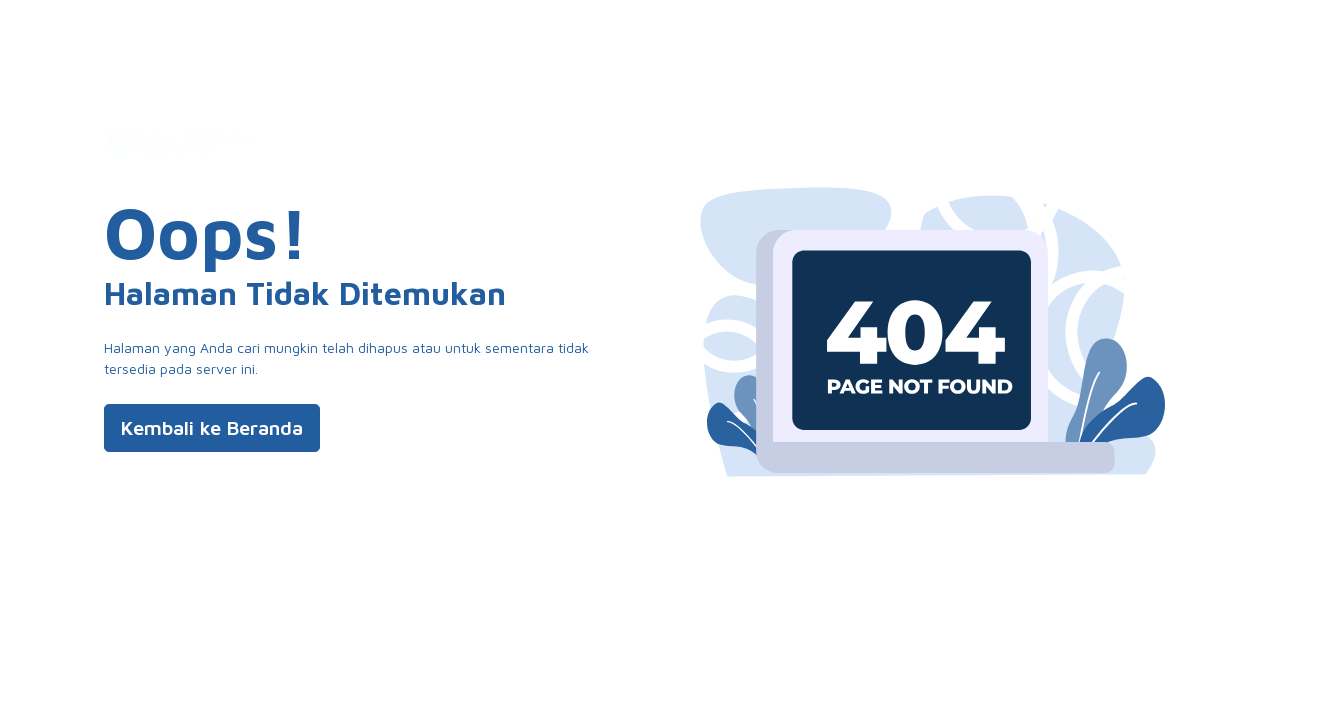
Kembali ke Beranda (212, 427)
